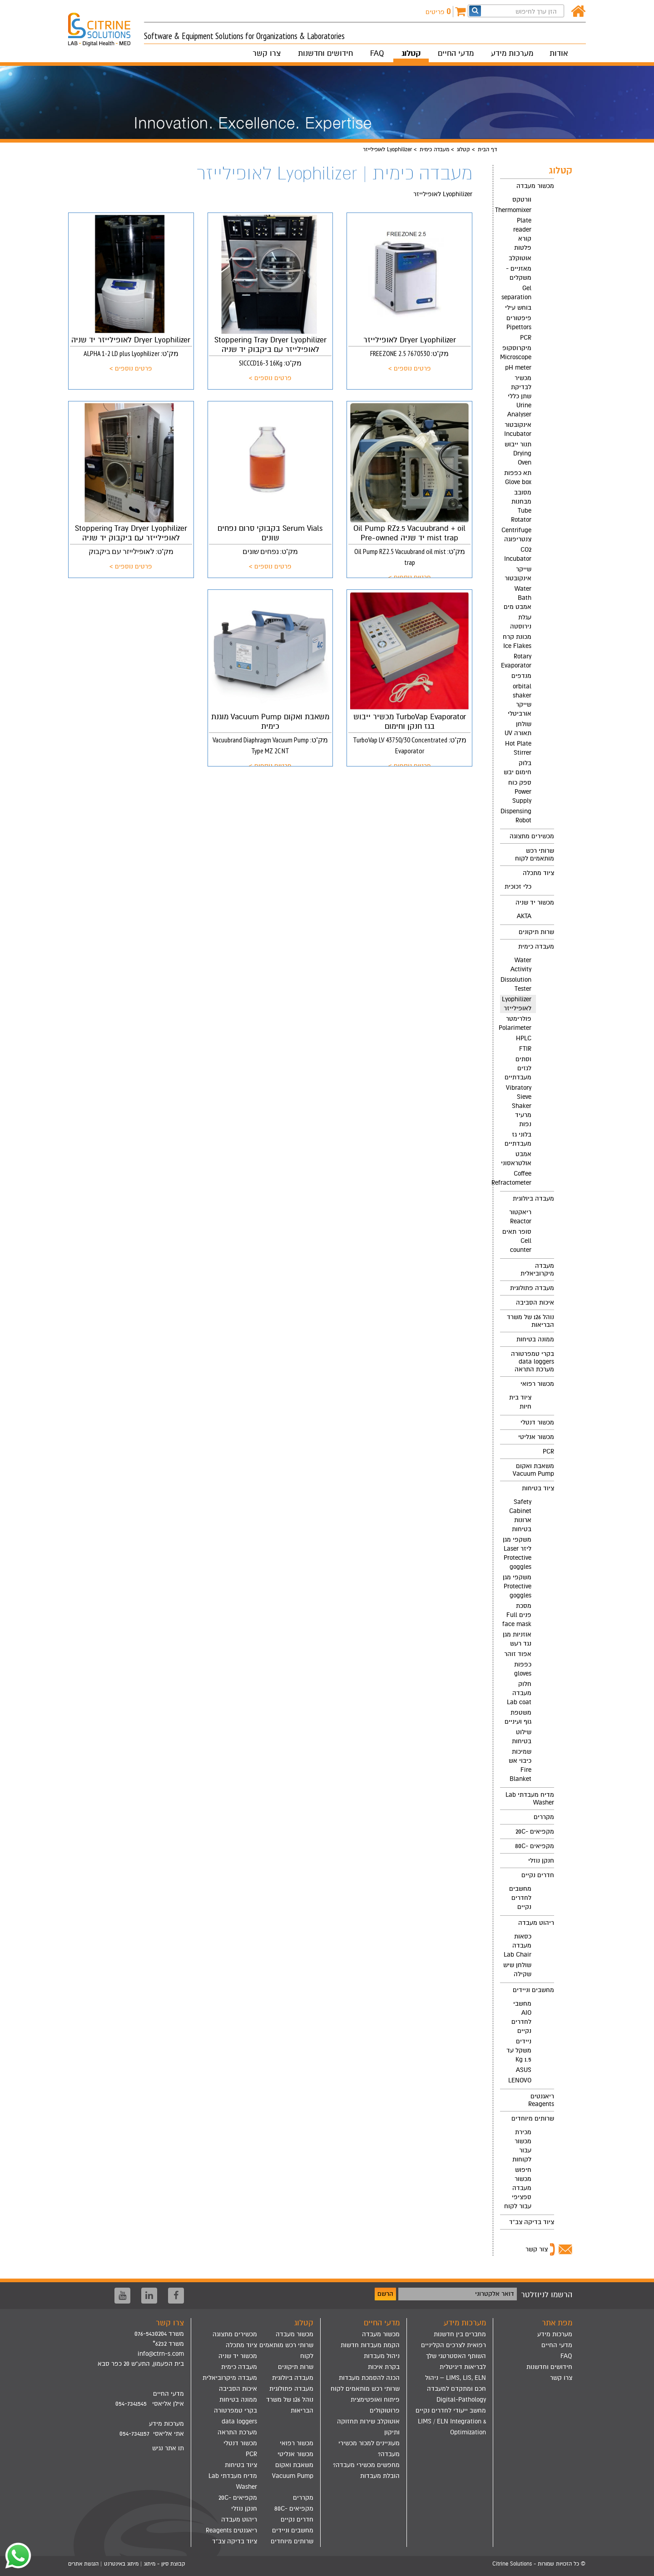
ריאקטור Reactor (520, 1216)
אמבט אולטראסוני (516, 1158)
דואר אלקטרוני (494, 2294)
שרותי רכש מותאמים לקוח (534, 854)
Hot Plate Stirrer (518, 748)
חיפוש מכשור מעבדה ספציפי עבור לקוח (517, 2188)
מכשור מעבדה (535, 186)
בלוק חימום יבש (517, 767)
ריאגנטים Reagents (541, 2100)
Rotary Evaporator (516, 661)
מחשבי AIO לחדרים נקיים (521, 2017)
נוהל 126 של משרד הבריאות (530, 1321)
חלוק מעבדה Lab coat (519, 1693)
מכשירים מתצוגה (532, 836)
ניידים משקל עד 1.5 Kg (518, 2050)
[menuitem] (527, 503)
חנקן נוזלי (541, 1860)
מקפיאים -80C (534, 1846)
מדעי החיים (456, 53)
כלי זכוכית (518, 886)
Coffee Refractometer (515, 1178)
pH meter (518, 367)
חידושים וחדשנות (325, 53)
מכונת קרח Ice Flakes (517, 641)
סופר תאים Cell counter (516, 1241)
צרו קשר (267, 53)
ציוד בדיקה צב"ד (531, 2222)
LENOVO (519, 2080)
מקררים (544, 1817)
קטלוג (411, 53)
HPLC (523, 1038)
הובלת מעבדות (380, 2476)
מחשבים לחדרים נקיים (520, 1898)
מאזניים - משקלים (518, 273)
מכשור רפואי (537, 1384)
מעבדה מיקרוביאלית (537, 1269)
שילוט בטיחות (521, 1736)
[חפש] (475, 10)
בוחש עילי (518, 307)
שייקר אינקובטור (518, 573)
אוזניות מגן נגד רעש (517, 1639)
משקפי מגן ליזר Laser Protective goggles (517, 1553)
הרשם (385, 2294)
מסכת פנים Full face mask (516, 1615)
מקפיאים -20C (534, 1831)
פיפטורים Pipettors (518, 322)
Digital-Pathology (461, 2399)
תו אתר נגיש (168, 2448)
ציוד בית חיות (520, 1402)
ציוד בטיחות (538, 1488)
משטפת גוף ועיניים (518, 1717)
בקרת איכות (384, 2367)
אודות (559, 53)
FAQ (377, 53)
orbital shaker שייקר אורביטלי (519, 699)
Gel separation (516, 292)
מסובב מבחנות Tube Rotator (521, 506)
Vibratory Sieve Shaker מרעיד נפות (518, 1106)
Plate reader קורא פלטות (522, 234)
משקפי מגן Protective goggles (517, 1586)
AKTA (524, 916)
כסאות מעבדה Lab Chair (517, 1945)
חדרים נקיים (537, 1875)
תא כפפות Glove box (517, 477)
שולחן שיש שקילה (517, 1969)
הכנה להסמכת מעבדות (369, 2378)
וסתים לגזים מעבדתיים (518, 1068)
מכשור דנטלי (537, 1422)
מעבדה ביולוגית (533, 1198)
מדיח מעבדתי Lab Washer (529, 1798)
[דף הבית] (578, 12)
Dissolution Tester (515, 984)
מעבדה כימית (434, 149)
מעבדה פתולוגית (532, 1288)
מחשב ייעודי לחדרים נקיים (451, 2410)
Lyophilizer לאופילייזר (516, 1003)
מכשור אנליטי (536, 1437)
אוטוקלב (520, 258)
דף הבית (487, 149)
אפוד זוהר (517, 1654)
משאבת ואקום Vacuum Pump (533, 1470)
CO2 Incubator (517, 554)
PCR (525, 337)
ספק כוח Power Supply (519, 792)
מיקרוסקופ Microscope (515, 352)
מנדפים (521, 676)
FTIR (525, 1049)
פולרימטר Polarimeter (515, 1023)
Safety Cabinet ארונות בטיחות (520, 1515)
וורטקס (521, 199)
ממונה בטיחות (535, 1339)
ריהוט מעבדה (536, 1923)
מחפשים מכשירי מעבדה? (366, 2465)
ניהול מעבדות (382, 2356)
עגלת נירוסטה (520, 621)
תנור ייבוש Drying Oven (518, 453)
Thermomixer (515, 210)
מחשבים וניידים (533, 1990)
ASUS (523, 2070)
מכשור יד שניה (534, 902)
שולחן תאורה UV (518, 728)
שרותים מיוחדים (532, 2118)
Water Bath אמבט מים (517, 598)
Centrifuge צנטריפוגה (516, 534)
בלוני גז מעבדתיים (518, 1139)
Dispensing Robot (515, 815)
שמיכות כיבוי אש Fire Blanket (520, 1765)
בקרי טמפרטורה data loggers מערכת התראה (532, 1361)
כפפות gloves (522, 1669)
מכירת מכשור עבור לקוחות (521, 2145)
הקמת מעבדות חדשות (370, 2345)
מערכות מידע (512, 53)
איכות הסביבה (535, 1302)
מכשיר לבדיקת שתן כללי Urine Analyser (519, 396)
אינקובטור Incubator (517, 429)
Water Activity (520, 964)
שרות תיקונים (536, 932)
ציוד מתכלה (538, 873)
